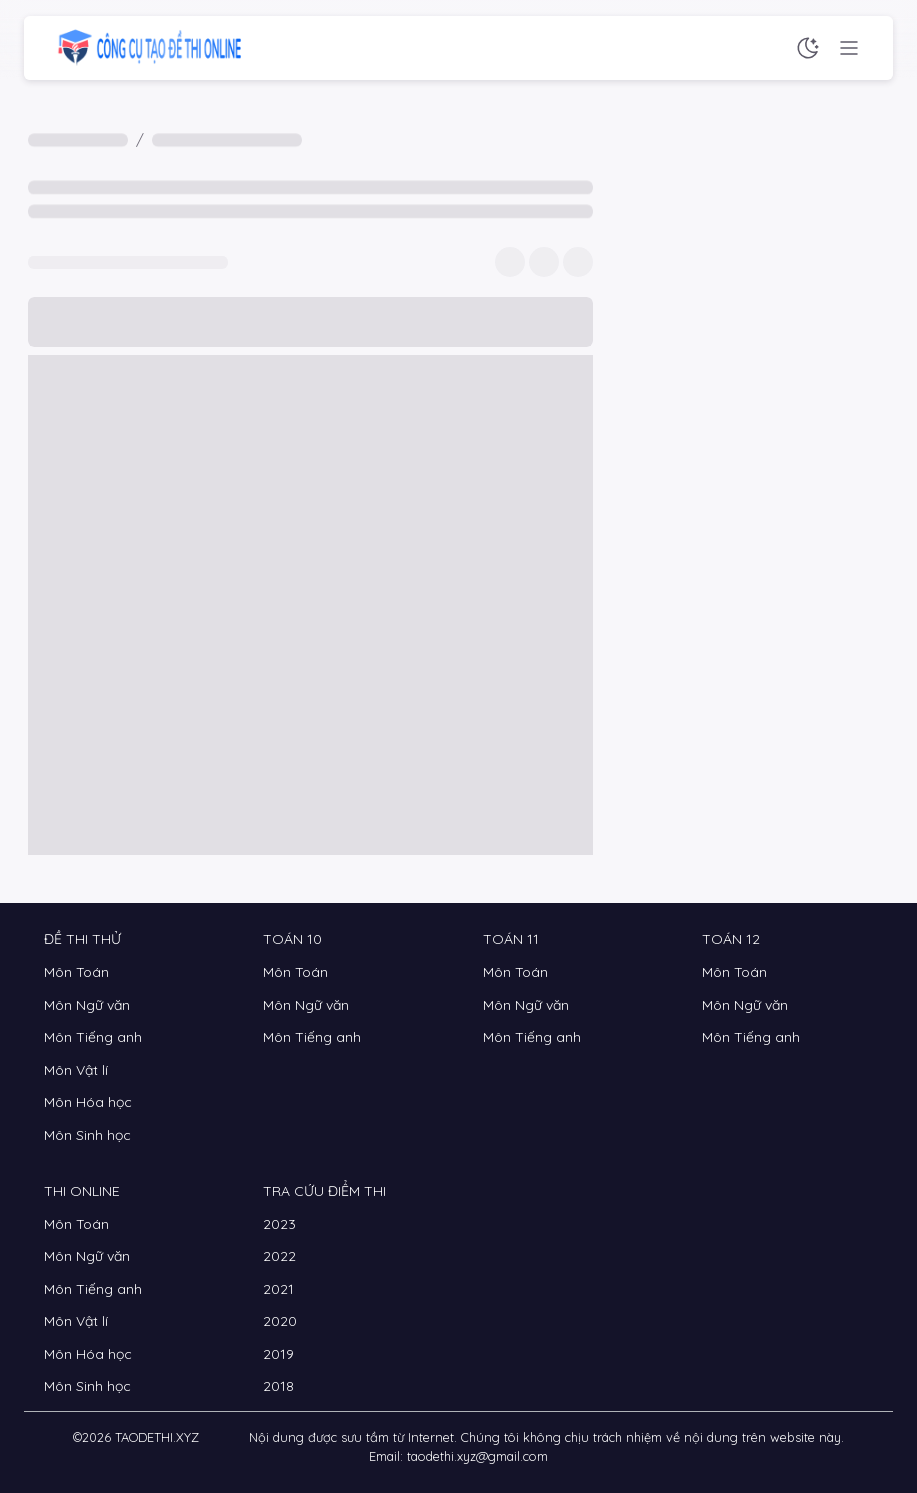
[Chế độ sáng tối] (808, 48)
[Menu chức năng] (849, 48)
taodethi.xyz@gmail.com (477, 1456)
